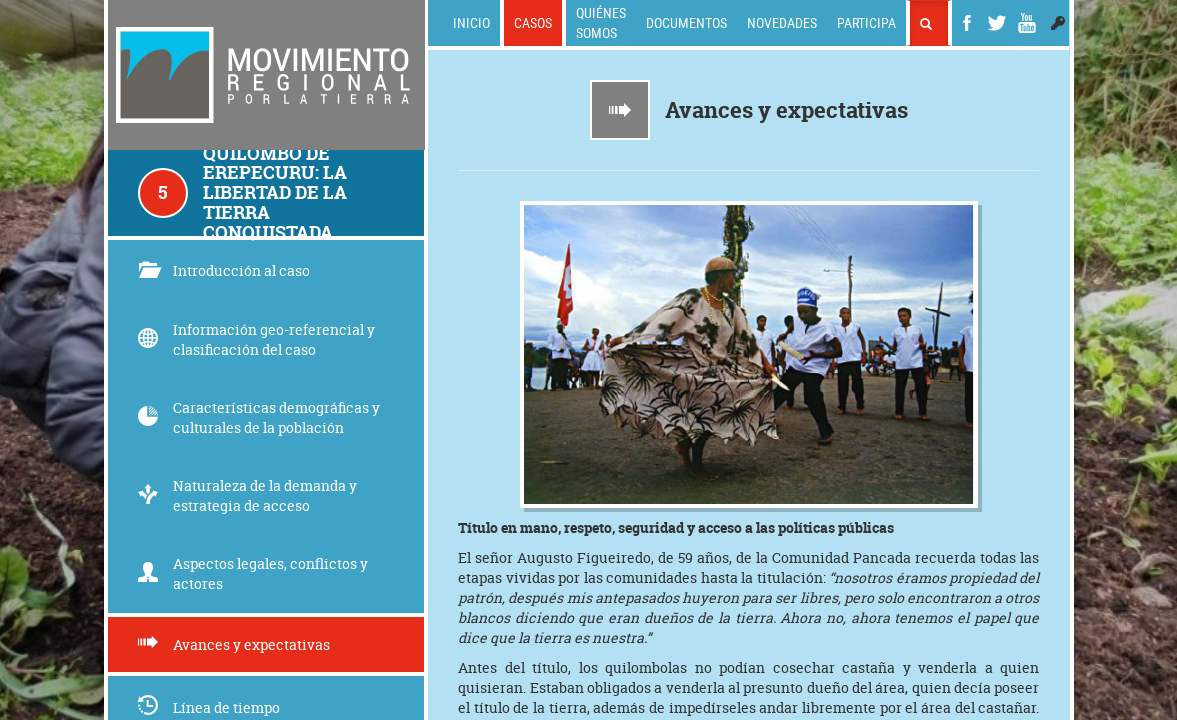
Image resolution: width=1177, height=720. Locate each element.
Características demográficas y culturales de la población (259, 417)
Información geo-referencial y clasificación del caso (256, 339)
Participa (866, 22)
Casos (533, 22)
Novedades (782, 22)
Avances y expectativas (234, 644)
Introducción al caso (224, 270)
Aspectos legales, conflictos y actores (253, 573)
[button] (1058, 23)
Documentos (686, 22)
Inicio (471, 22)
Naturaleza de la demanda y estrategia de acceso (247, 495)
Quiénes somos (601, 22)
